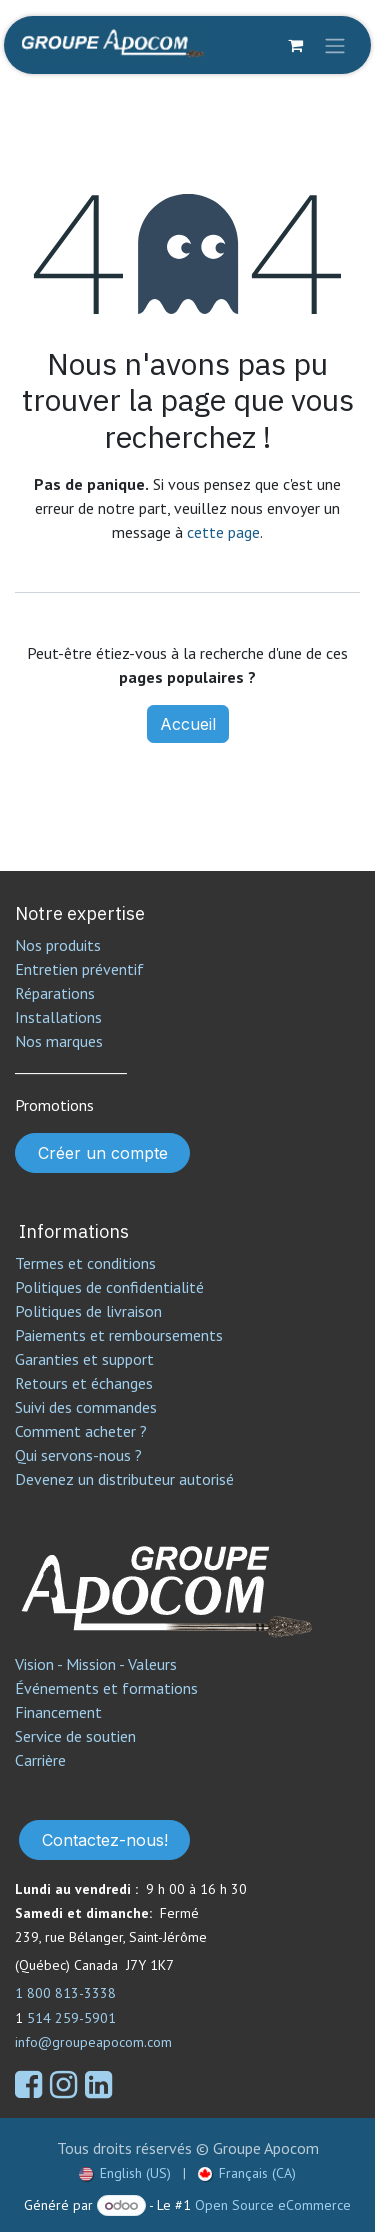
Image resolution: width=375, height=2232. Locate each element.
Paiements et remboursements (119, 1335)
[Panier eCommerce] (295, 45)
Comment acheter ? (81, 1431)
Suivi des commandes (86, 1407)
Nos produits (58, 945)
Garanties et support (84, 1359)
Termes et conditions (85, 1263)
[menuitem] (125, 2173)
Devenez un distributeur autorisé (126, 1479)
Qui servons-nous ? (78, 1455)
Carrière (40, 1760)
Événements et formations (106, 1688)
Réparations (55, 993)
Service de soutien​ (75, 1736)
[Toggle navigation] (335, 45)
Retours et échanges (84, 1383)
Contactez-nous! (105, 1840)
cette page (223, 532)
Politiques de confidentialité (109, 1287)
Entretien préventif (79, 969)
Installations (58, 1017)
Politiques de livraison (88, 1311)
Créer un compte (103, 1153)
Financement (58, 1712)
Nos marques (59, 1041)
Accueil (188, 724)
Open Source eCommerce (273, 2205)
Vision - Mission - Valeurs (96, 1664)
